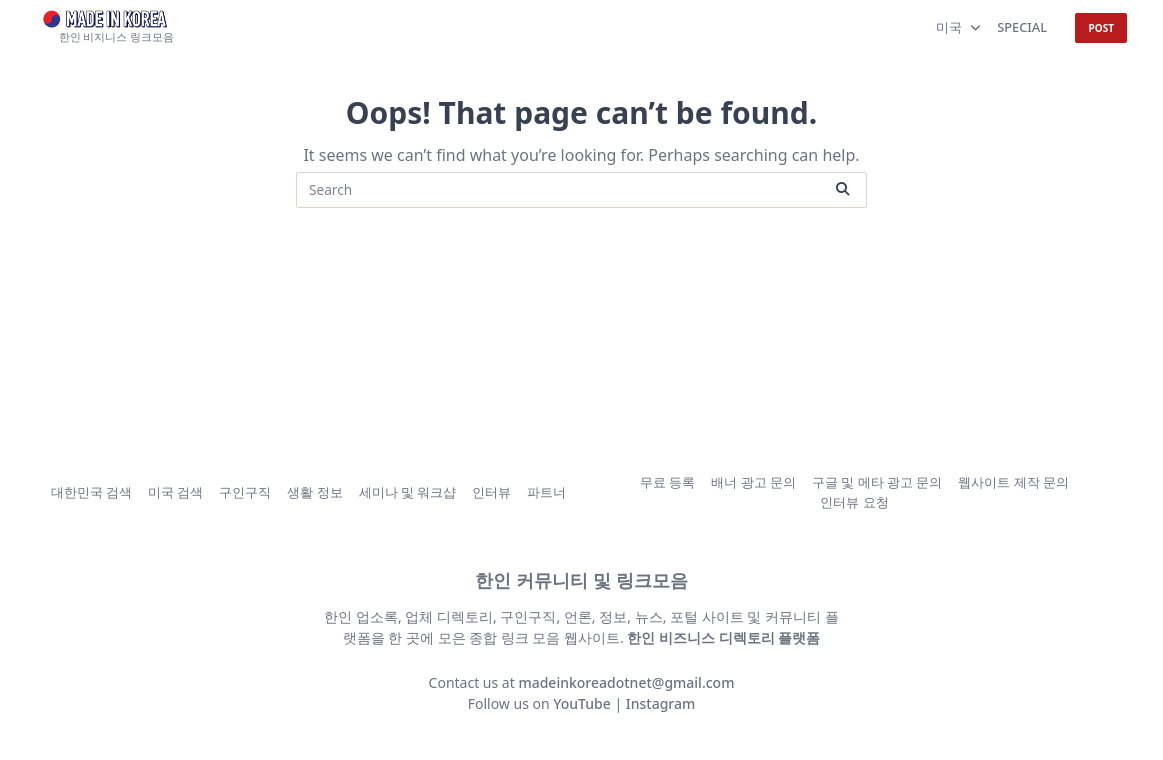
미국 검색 (175, 492)
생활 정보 (314, 492)
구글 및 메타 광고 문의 (877, 482)
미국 (958, 27)
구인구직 (245, 492)
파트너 (546, 492)
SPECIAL (1022, 27)
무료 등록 (667, 482)
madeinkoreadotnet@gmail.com (626, 682)
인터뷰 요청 (854, 503)
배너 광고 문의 (753, 482)
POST (1101, 28)
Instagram (661, 703)
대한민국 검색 (91, 492)
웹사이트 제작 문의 (1013, 482)
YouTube (581, 703)
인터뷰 (491, 492)
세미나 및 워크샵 (408, 492)
